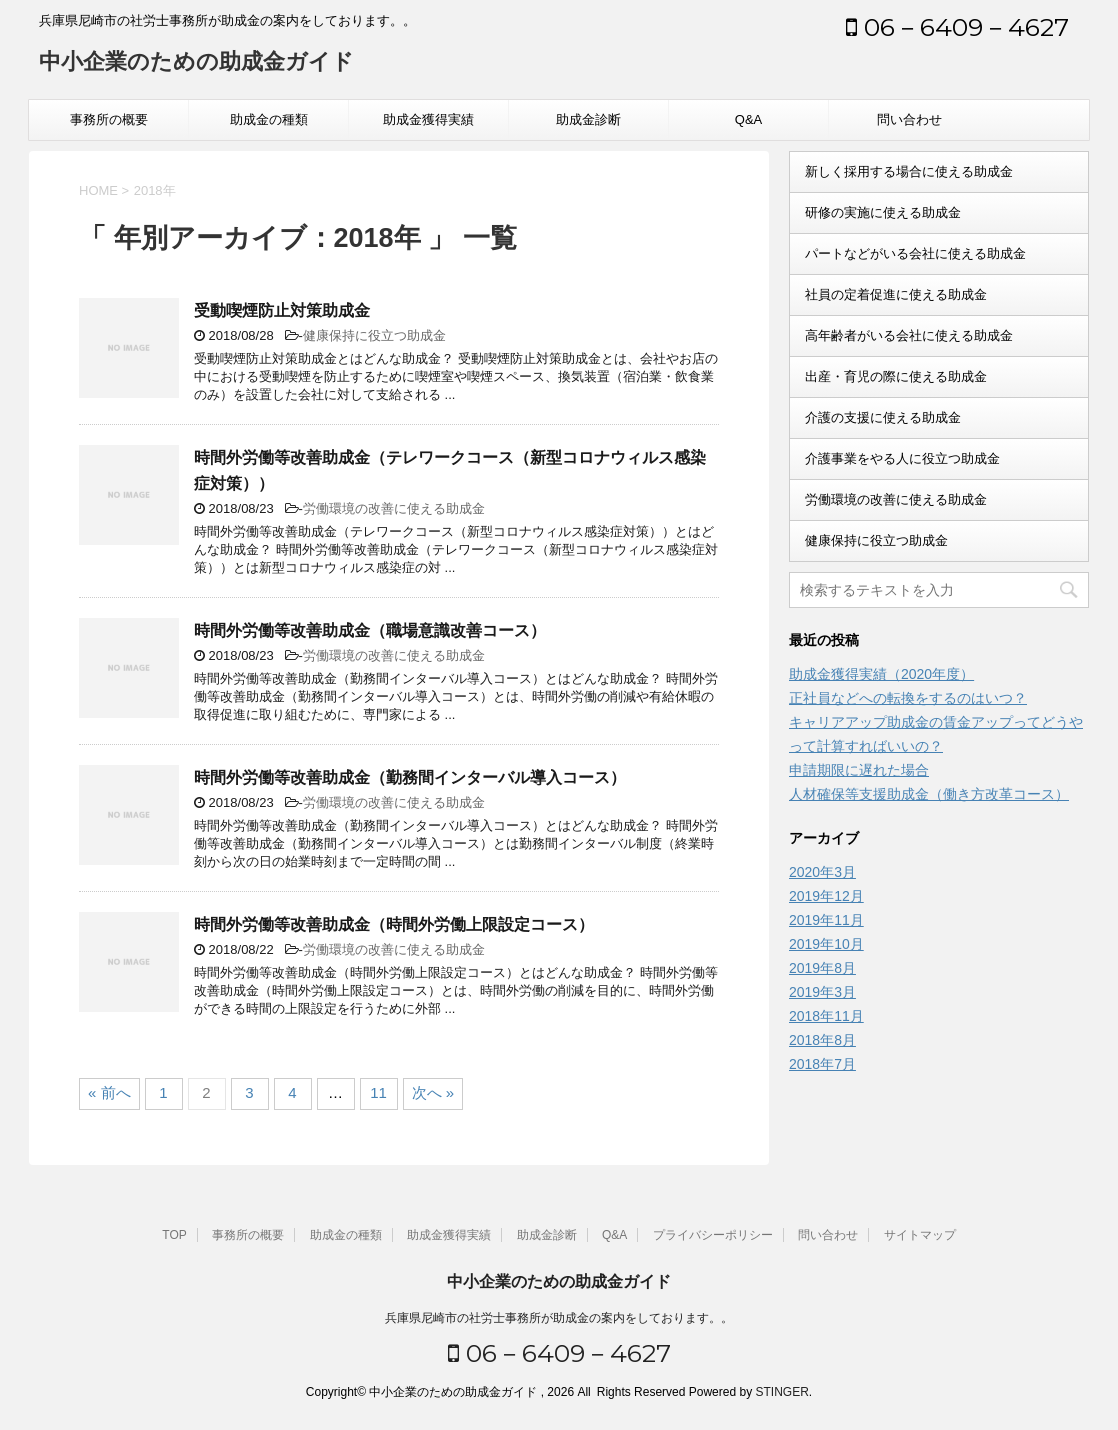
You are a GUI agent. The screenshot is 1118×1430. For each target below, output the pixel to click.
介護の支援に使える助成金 (883, 417)
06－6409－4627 (957, 27)
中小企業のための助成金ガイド (196, 63)
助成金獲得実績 (428, 119)
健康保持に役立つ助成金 (374, 335)
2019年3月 (822, 992)
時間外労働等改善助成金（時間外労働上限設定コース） (394, 924)
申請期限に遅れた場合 (859, 770)
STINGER (781, 1392)
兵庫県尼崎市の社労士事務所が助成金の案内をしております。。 (559, 1318)
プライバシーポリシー (713, 1235)
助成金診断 (588, 119)
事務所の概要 (109, 119)
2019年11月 (826, 920)
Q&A (748, 119)
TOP (174, 1235)
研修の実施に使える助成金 (883, 212)
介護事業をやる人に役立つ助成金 (902, 458)
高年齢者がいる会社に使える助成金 (909, 335)
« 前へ (109, 1092)
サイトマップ (920, 1235)
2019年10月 (826, 944)
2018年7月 (822, 1064)
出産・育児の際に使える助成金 (896, 376)
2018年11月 (826, 1016)
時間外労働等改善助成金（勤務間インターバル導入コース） (410, 777)
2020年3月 (822, 872)
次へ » (433, 1092)
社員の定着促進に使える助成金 (896, 294)
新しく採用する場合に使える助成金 (909, 171)
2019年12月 (826, 896)
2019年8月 (822, 968)
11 (378, 1092)
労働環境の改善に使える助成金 (394, 508)
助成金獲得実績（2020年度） (881, 674)
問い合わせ (909, 119)
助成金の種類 (269, 119)
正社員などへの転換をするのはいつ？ (908, 698)
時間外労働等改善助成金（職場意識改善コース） (370, 630)
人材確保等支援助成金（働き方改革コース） (929, 794)
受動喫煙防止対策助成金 (282, 310)
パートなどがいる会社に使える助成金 (915, 253)
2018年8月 (822, 1040)
